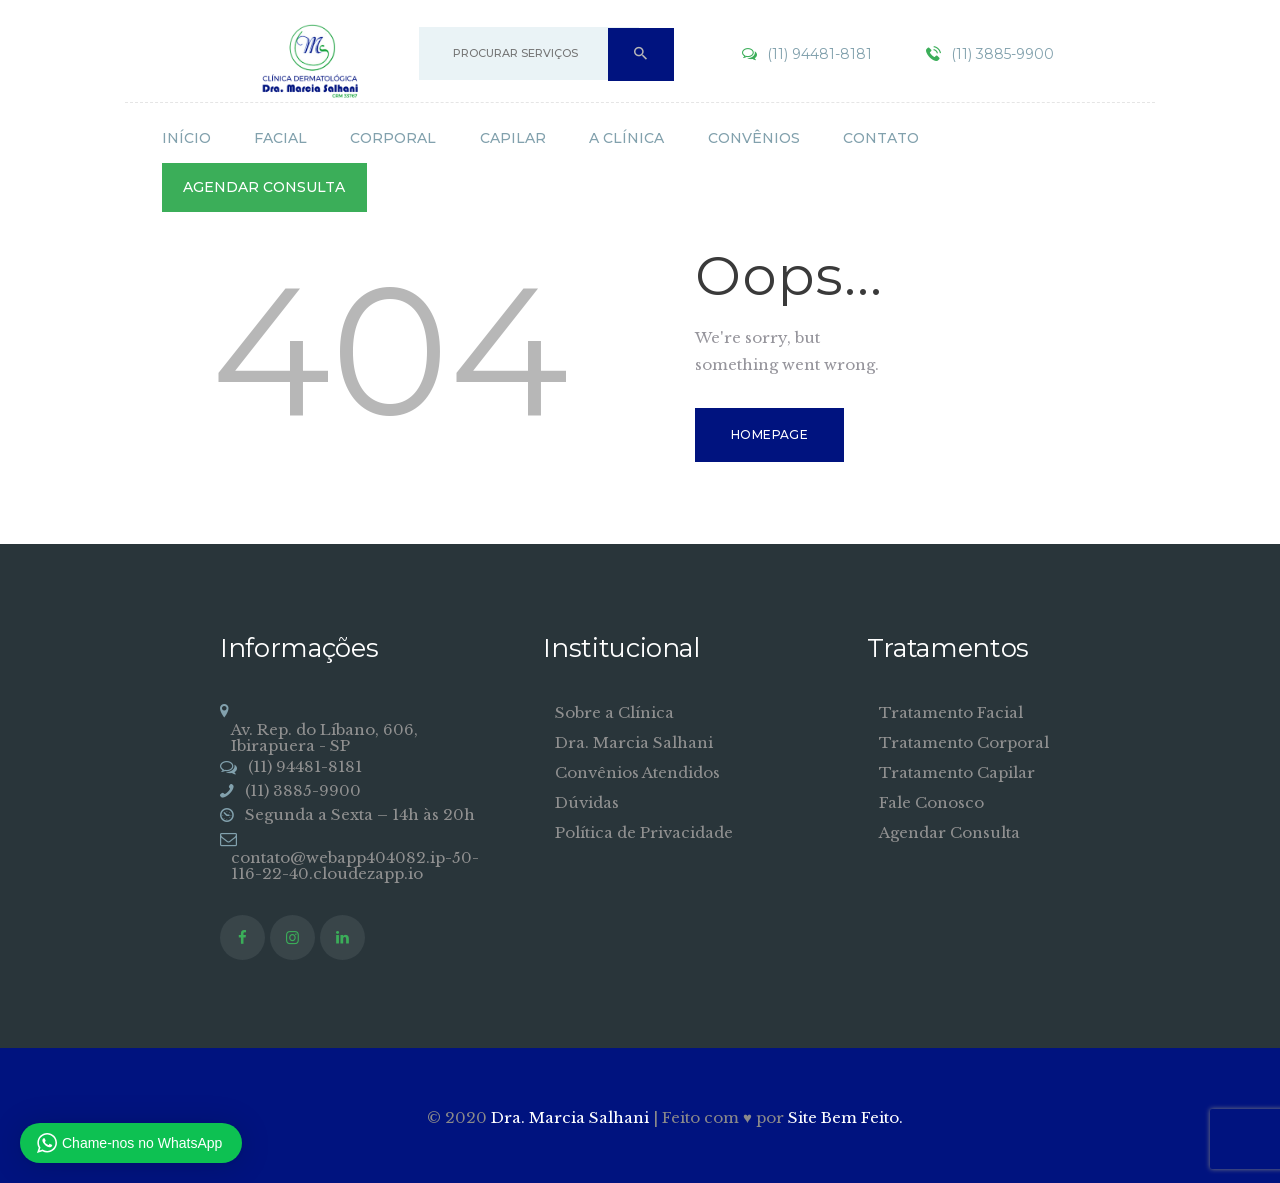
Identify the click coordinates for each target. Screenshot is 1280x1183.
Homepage (769, 434)
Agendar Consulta (949, 832)
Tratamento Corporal (964, 742)
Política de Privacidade (644, 832)
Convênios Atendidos (637, 772)
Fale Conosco (931, 802)
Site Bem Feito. (845, 1117)
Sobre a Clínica (614, 712)
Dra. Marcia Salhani (634, 742)
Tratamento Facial (951, 712)
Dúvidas (587, 802)
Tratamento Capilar (957, 772)
